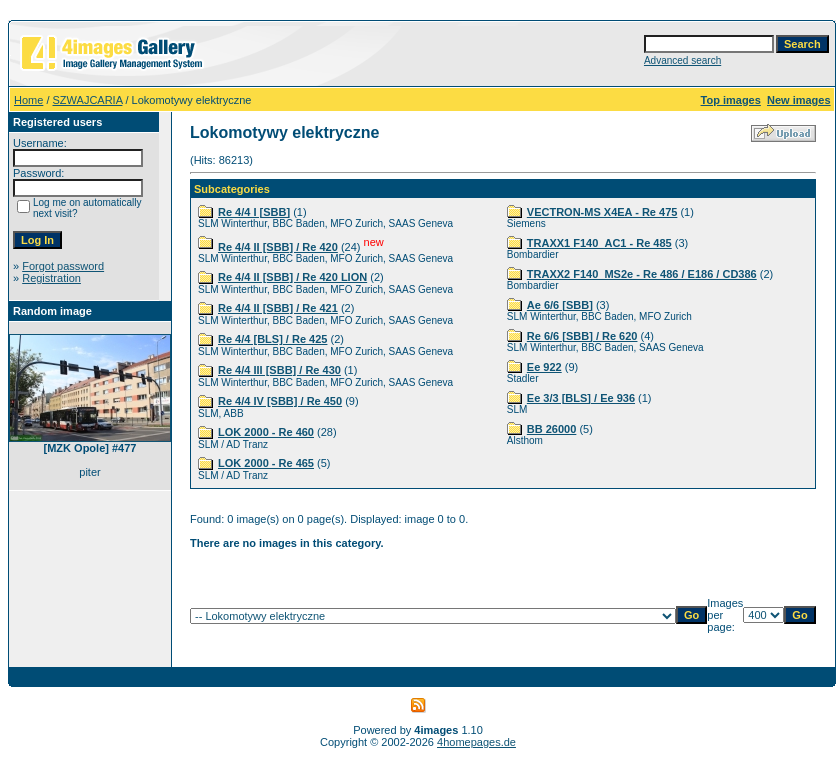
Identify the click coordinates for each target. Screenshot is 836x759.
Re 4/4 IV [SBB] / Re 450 (280, 401)
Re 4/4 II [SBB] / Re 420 (278, 247)
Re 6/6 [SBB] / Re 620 (582, 336)
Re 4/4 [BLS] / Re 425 (272, 339)
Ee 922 (544, 367)
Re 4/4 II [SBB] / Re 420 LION (292, 277)
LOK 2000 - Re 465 (266, 463)
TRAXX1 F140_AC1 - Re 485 (599, 243)
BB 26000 (552, 429)
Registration (51, 278)
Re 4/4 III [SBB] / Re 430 (279, 370)
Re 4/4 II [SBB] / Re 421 (278, 308)
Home (28, 100)
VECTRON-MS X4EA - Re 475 (602, 212)
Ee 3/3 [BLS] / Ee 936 (581, 398)
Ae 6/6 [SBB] (560, 305)
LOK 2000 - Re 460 (266, 432)
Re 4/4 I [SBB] (254, 212)
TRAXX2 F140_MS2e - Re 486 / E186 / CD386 (642, 274)
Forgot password (63, 266)
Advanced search (682, 60)
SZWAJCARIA (88, 100)
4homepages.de (476, 742)
